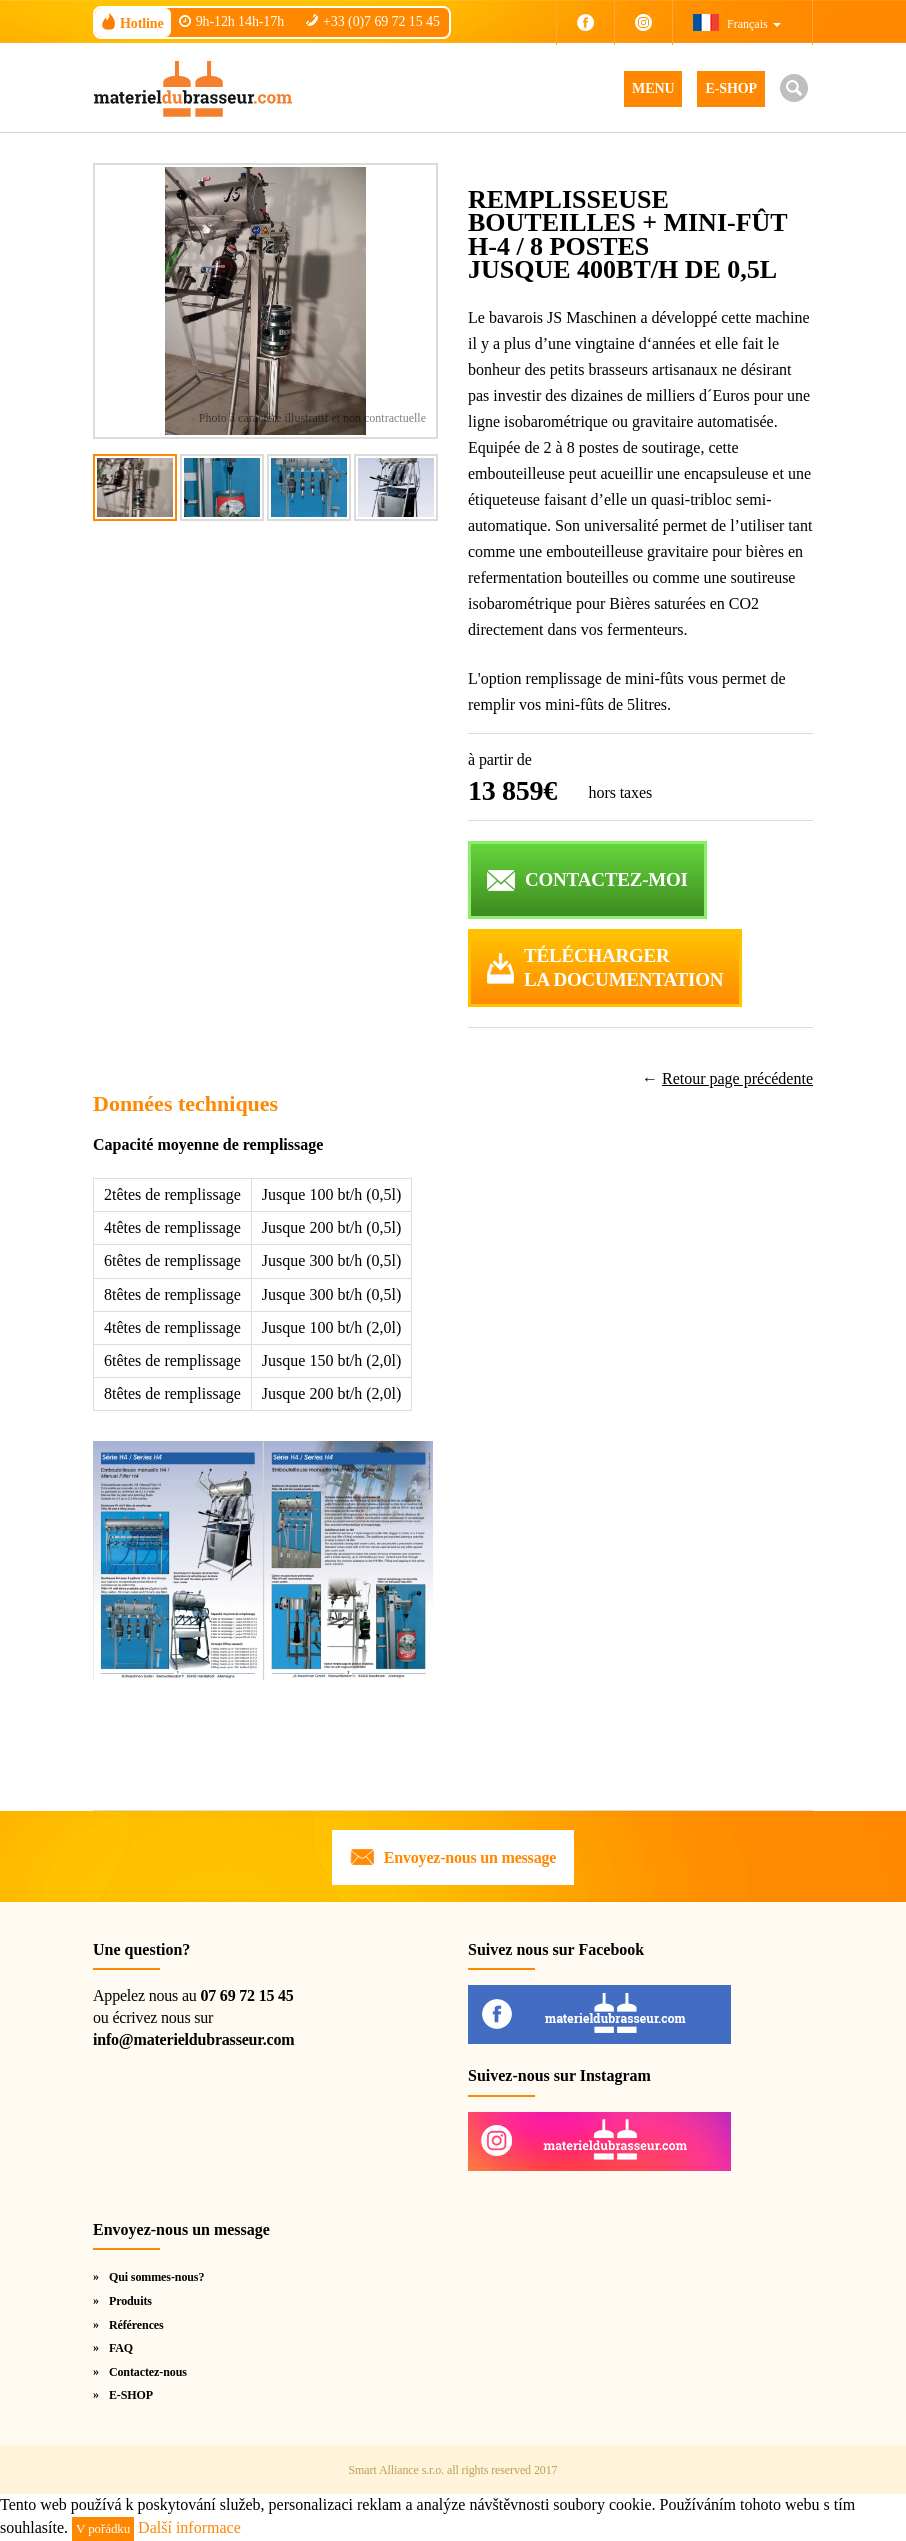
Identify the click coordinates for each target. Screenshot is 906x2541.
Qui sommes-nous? (156, 2277)
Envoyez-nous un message (470, 1857)
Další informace (189, 2527)
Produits (130, 2301)
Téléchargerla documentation (623, 968)
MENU (653, 88)
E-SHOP (731, 88)
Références (136, 2325)
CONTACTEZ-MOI (606, 879)
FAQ (121, 2348)
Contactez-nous (148, 2372)
